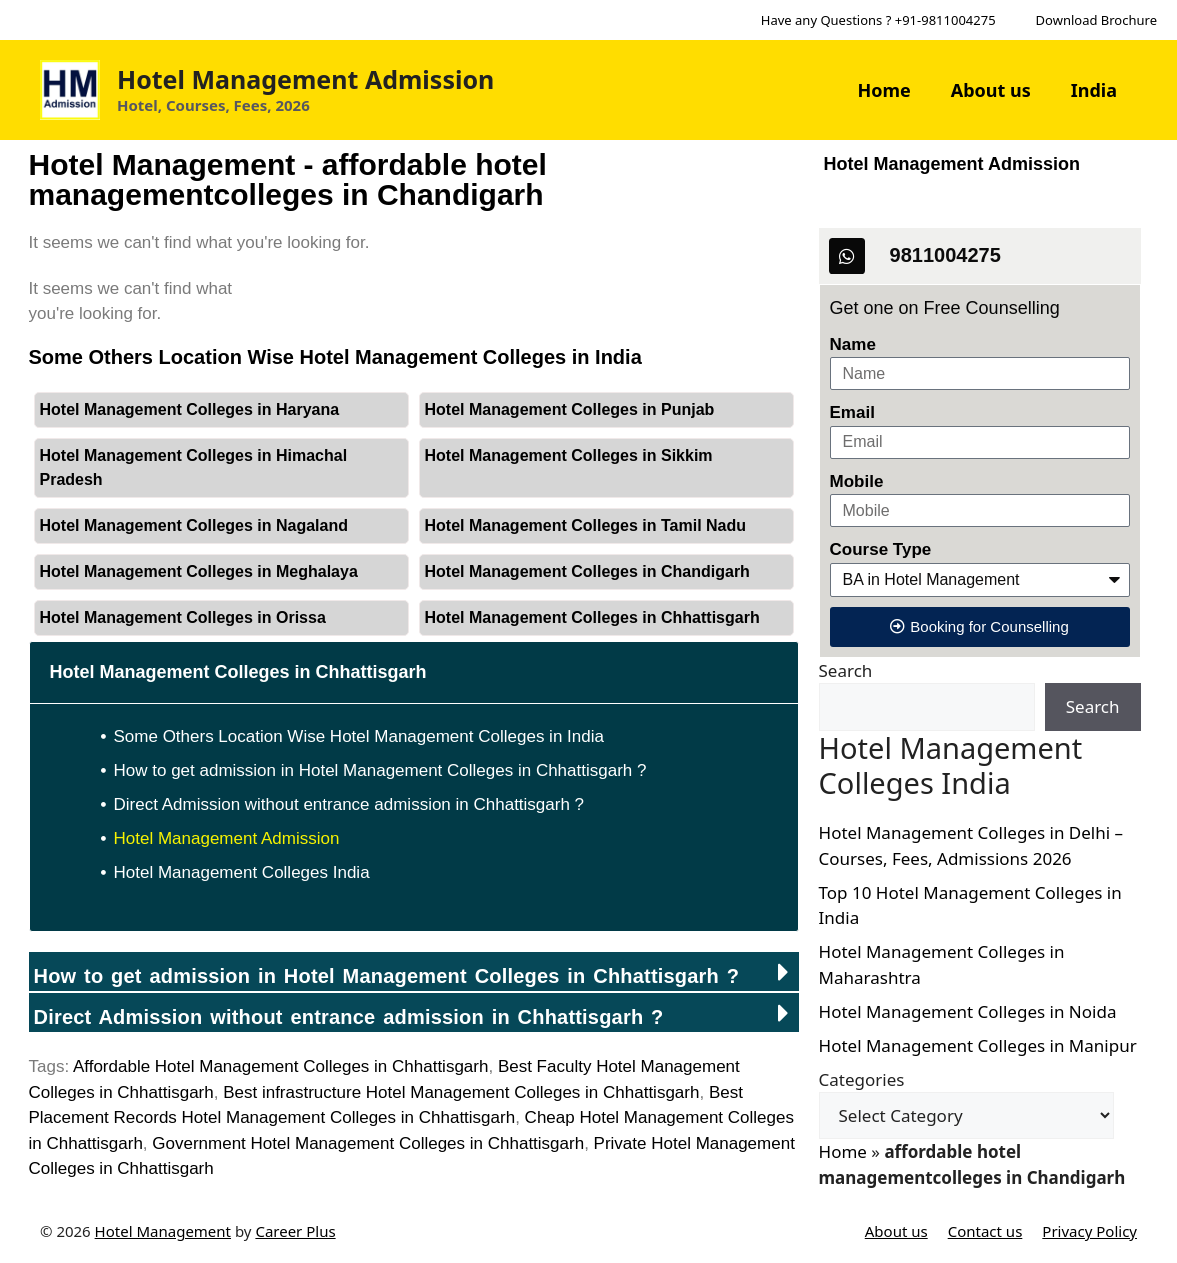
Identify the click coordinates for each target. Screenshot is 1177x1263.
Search (846, 670)
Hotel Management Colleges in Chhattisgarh (592, 617)
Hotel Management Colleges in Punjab (570, 409)
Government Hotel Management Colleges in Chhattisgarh (368, 1143)
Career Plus (295, 1231)
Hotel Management (163, 1231)
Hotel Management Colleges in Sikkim (569, 455)
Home (883, 90)
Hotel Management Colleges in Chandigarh (587, 571)
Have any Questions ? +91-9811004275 (878, 20)
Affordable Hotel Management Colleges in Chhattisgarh (281, 1066)
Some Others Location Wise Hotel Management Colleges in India (359, 736)
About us (991, 90)
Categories (862, 1079)
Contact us (985, 1231)
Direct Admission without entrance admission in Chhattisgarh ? (349, 804)
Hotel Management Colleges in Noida (968, 1011)
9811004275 (945, 255)
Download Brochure (1096, 20)
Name (853, 344)
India (1094, 90)
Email (852, 412)
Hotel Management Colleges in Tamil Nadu (586, 525)
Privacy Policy (1089, 1231)
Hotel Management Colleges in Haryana (190, 409)
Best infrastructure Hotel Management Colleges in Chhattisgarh (461, 1092)
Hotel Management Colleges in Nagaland (194, 525)
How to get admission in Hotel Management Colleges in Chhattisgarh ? (380, 770)
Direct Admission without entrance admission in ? (349, 1017)
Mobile (857, 481)
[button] (414, 971)
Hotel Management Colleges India (242, 872)
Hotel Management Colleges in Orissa (183, 617)
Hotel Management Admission (305, 79)
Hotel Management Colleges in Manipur (978, 1045)
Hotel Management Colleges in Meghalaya (199, 571)
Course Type (881, 549)
